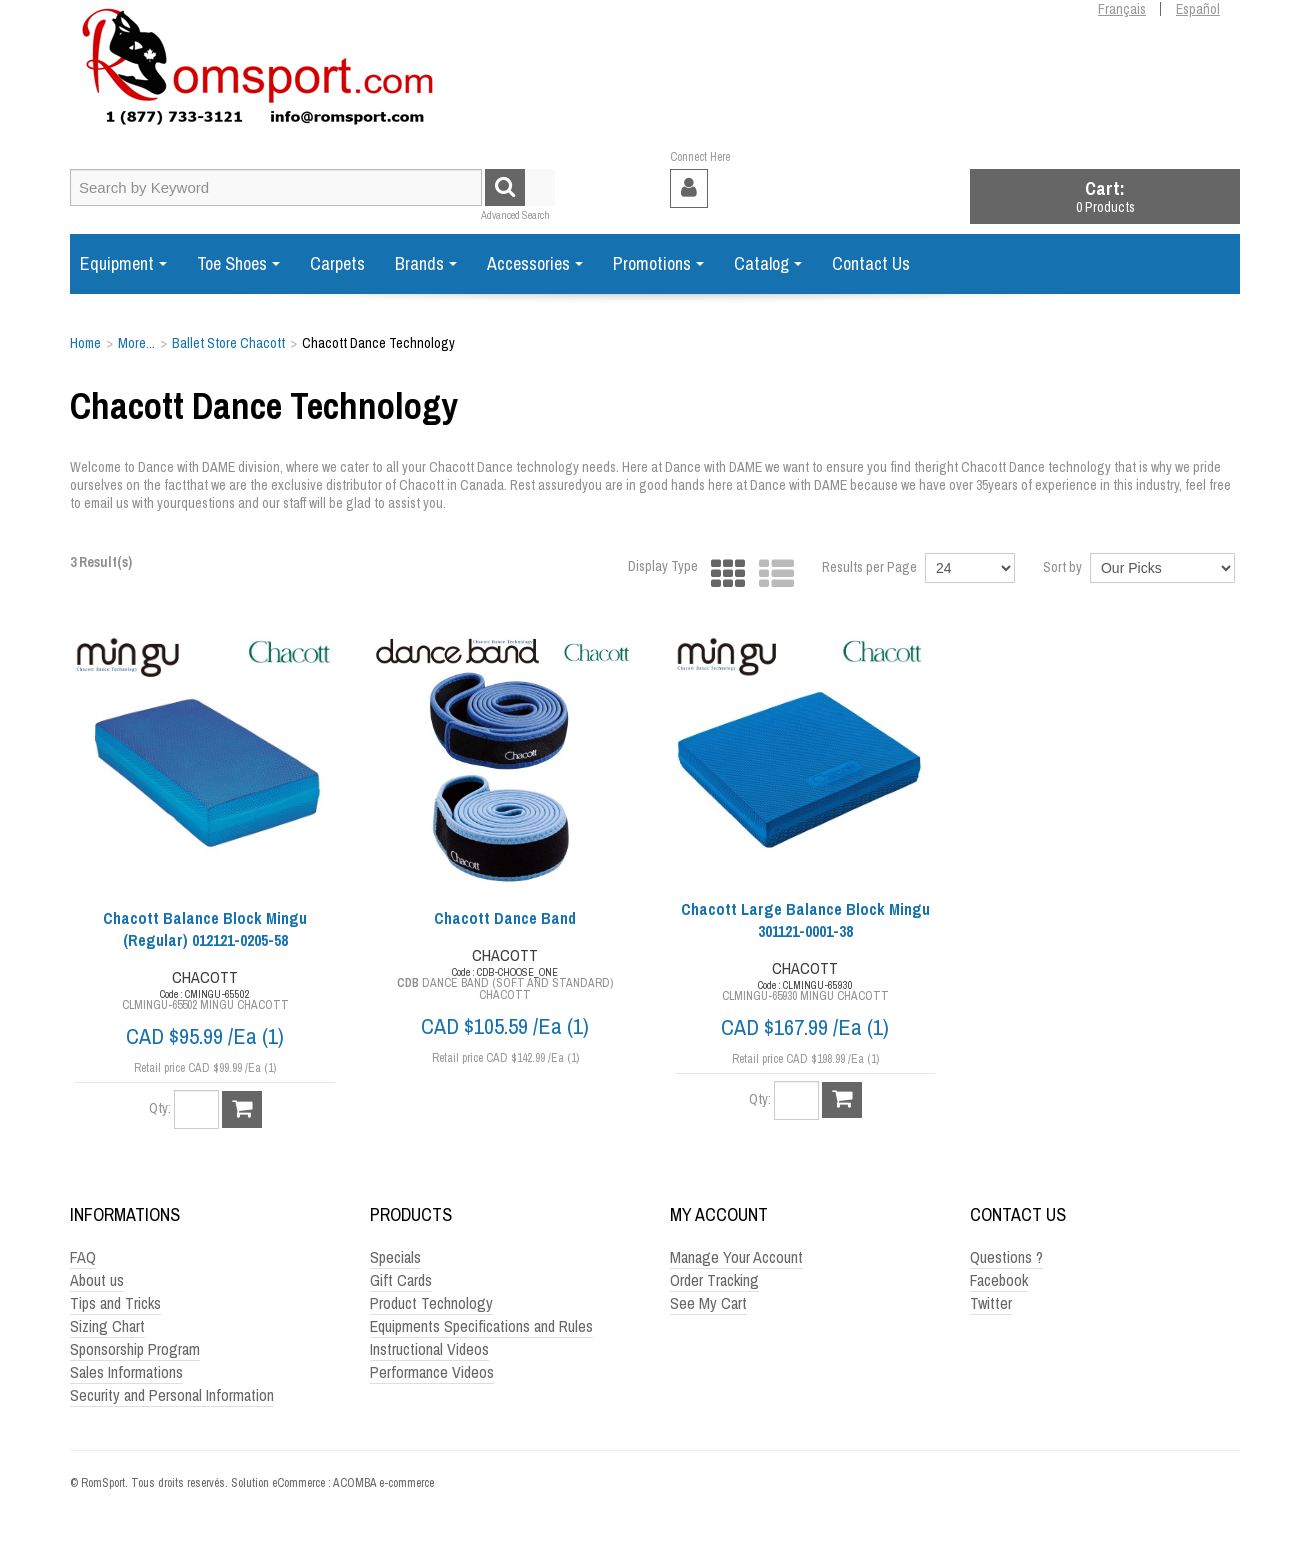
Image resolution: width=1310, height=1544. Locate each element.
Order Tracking (714, 1280)
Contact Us (871, 263)
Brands (426, 263)
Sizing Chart (107, 1326)
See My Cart (708, 1303)
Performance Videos (432, 1372)
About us (97, 1280)
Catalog (768, 263)
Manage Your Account (736, 1257)
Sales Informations (126, 1372)
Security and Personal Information (172, 1395)
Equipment (123, 263)
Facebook (999, 1280)
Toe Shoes (238, 263)
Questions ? (1006, 1257)
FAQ (83, 1257)
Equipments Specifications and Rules (481, 1326)
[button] (1105, 196)
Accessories (535, 263)
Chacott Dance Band (505, 918)
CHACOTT (205, 977)
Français (1122, 9)
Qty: (160, 1108)
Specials (395, 1257)
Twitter (991, 1303)
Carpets (337, 263)
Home (85, 343)
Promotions (658, 263)
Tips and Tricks (115, 1303)
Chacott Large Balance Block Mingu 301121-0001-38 (805, 920)
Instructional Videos (429, 1349)
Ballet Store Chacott (228, 343)
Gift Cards (401, 1280)
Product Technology (431, 1303)
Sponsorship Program (135, 1349)
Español (1198, 9)
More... (136, 343)
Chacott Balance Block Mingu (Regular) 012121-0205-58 (205, 929)
